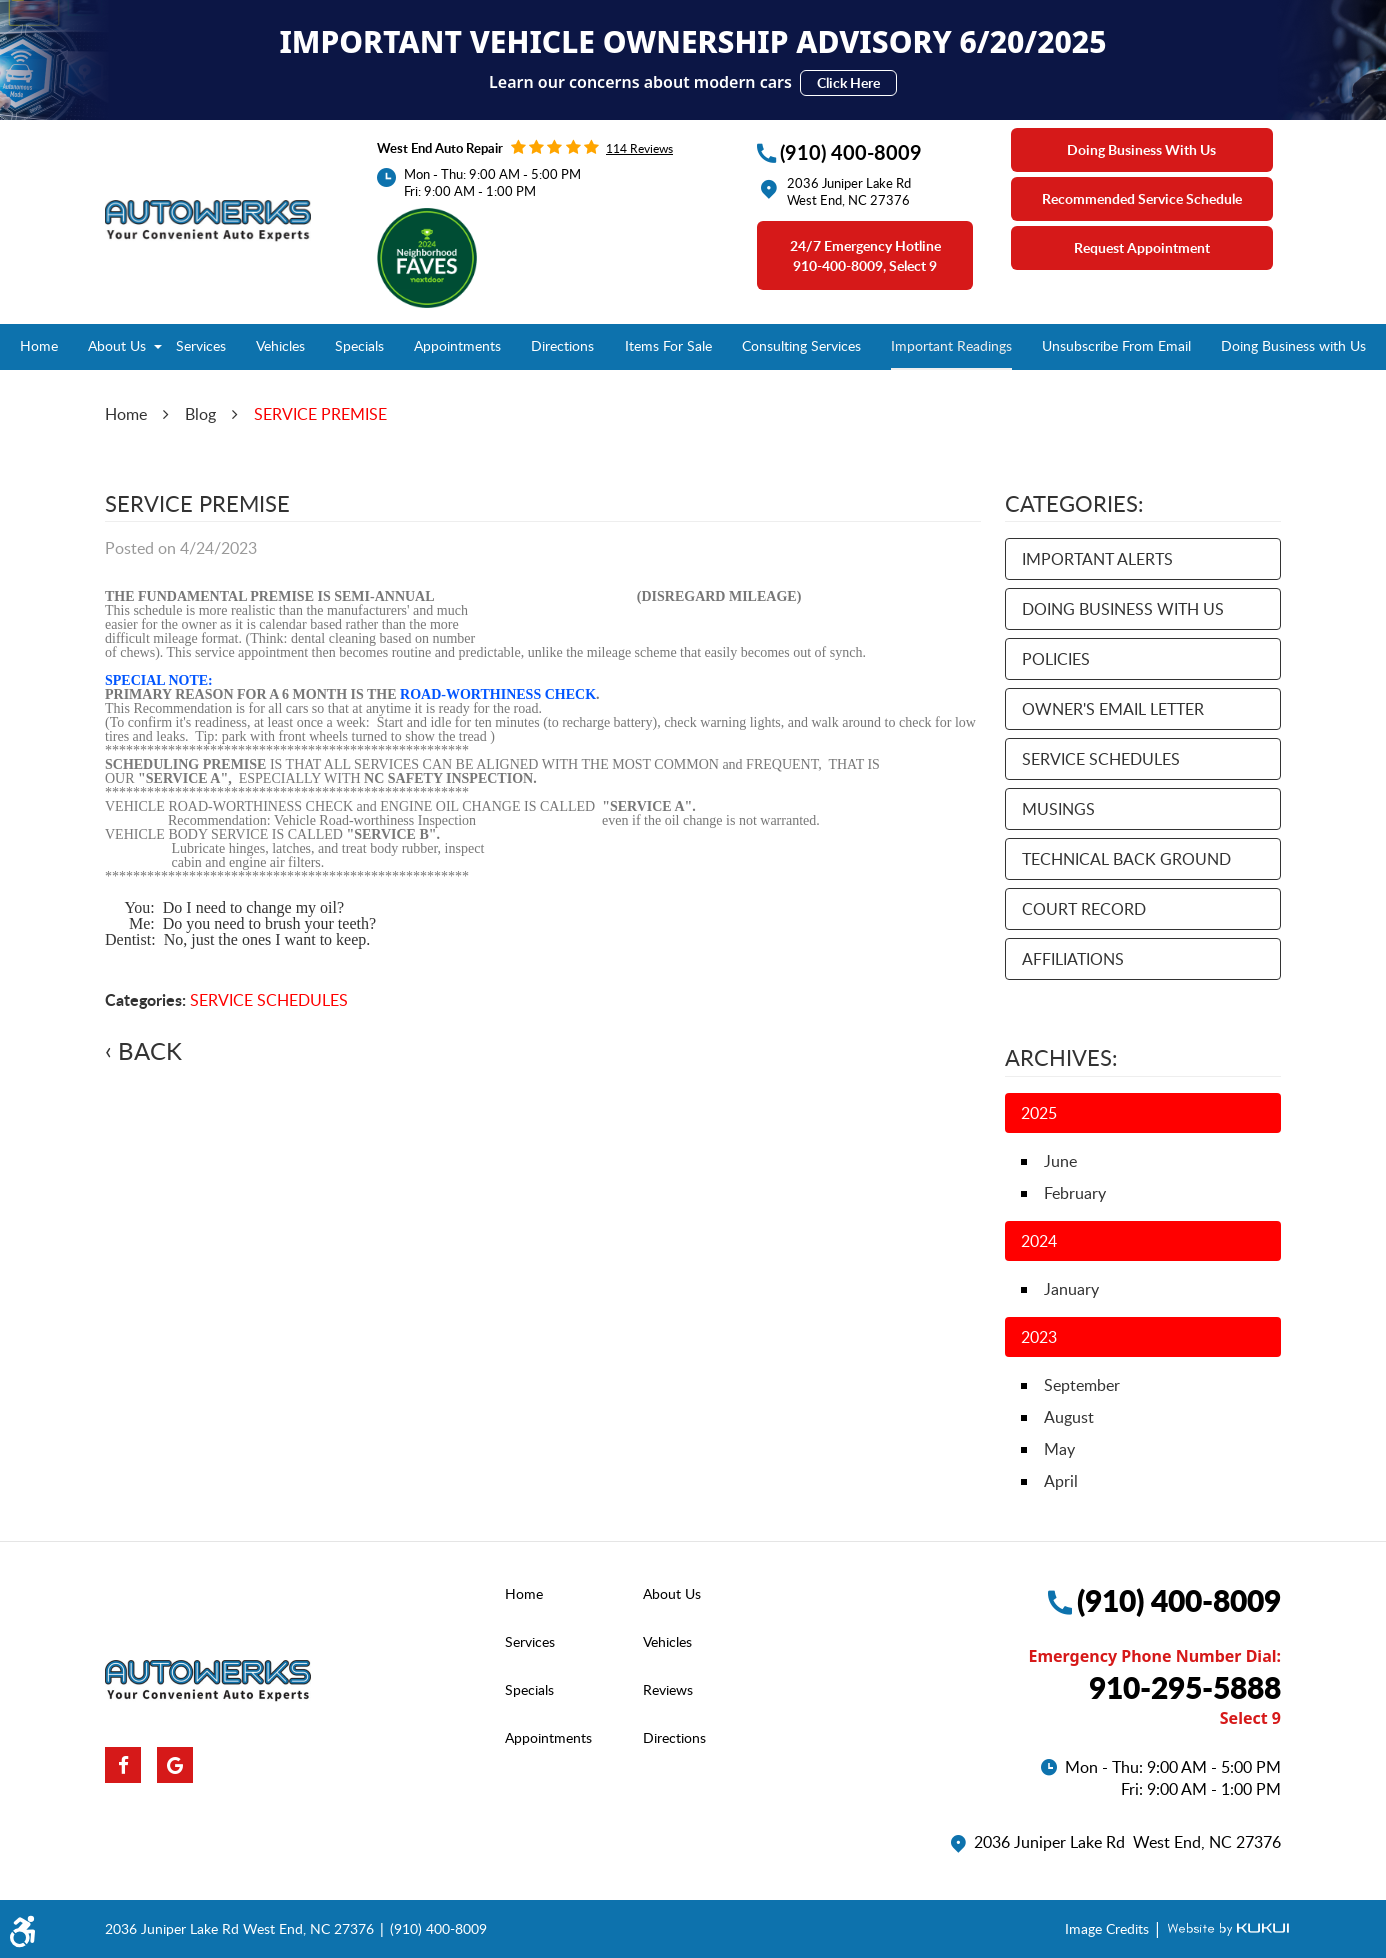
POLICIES (1056, 659)
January (1071, 1289)
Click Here (848, 82)
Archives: (1061, 1057)
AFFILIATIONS (1073, 959)
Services (201, 345)
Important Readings (951, 345)
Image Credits (1109, 1928)
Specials (359, 345)
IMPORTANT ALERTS (1097, 559)
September (1082, 1385)
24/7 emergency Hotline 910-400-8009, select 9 (865, 255)
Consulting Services (801, 345)
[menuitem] (39, 347)
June (1060, 1161)
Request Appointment (1142, 247)
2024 (1039, 1241)
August (1069, 1417)
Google (175, 1765)
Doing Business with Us (1293, 345)
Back (150, 1051)
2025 (1039, 1113)
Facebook (123, 1765)
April (1061, 1481)
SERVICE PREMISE (320, 414)
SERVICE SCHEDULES (269, 1000)
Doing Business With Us (1141, 149)
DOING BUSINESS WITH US (1123, 609)
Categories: (1074, 503)
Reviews (668, 1689)
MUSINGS (1058, 809)
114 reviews (639, 148)
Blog (200, 414)
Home (39, 345)
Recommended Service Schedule (1142, 198)
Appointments (457, 345)
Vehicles (280, 345)
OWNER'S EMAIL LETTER (1113, 709)
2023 (1039, 1337)
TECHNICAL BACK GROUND (1126, 859)
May (1059, 1449)
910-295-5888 (1185, 1687)
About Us (117, 345)
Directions (562, 345)
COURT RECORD (1084, 909)
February (1075, 1193)
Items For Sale (668, 345)
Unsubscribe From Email (1116, 345)
